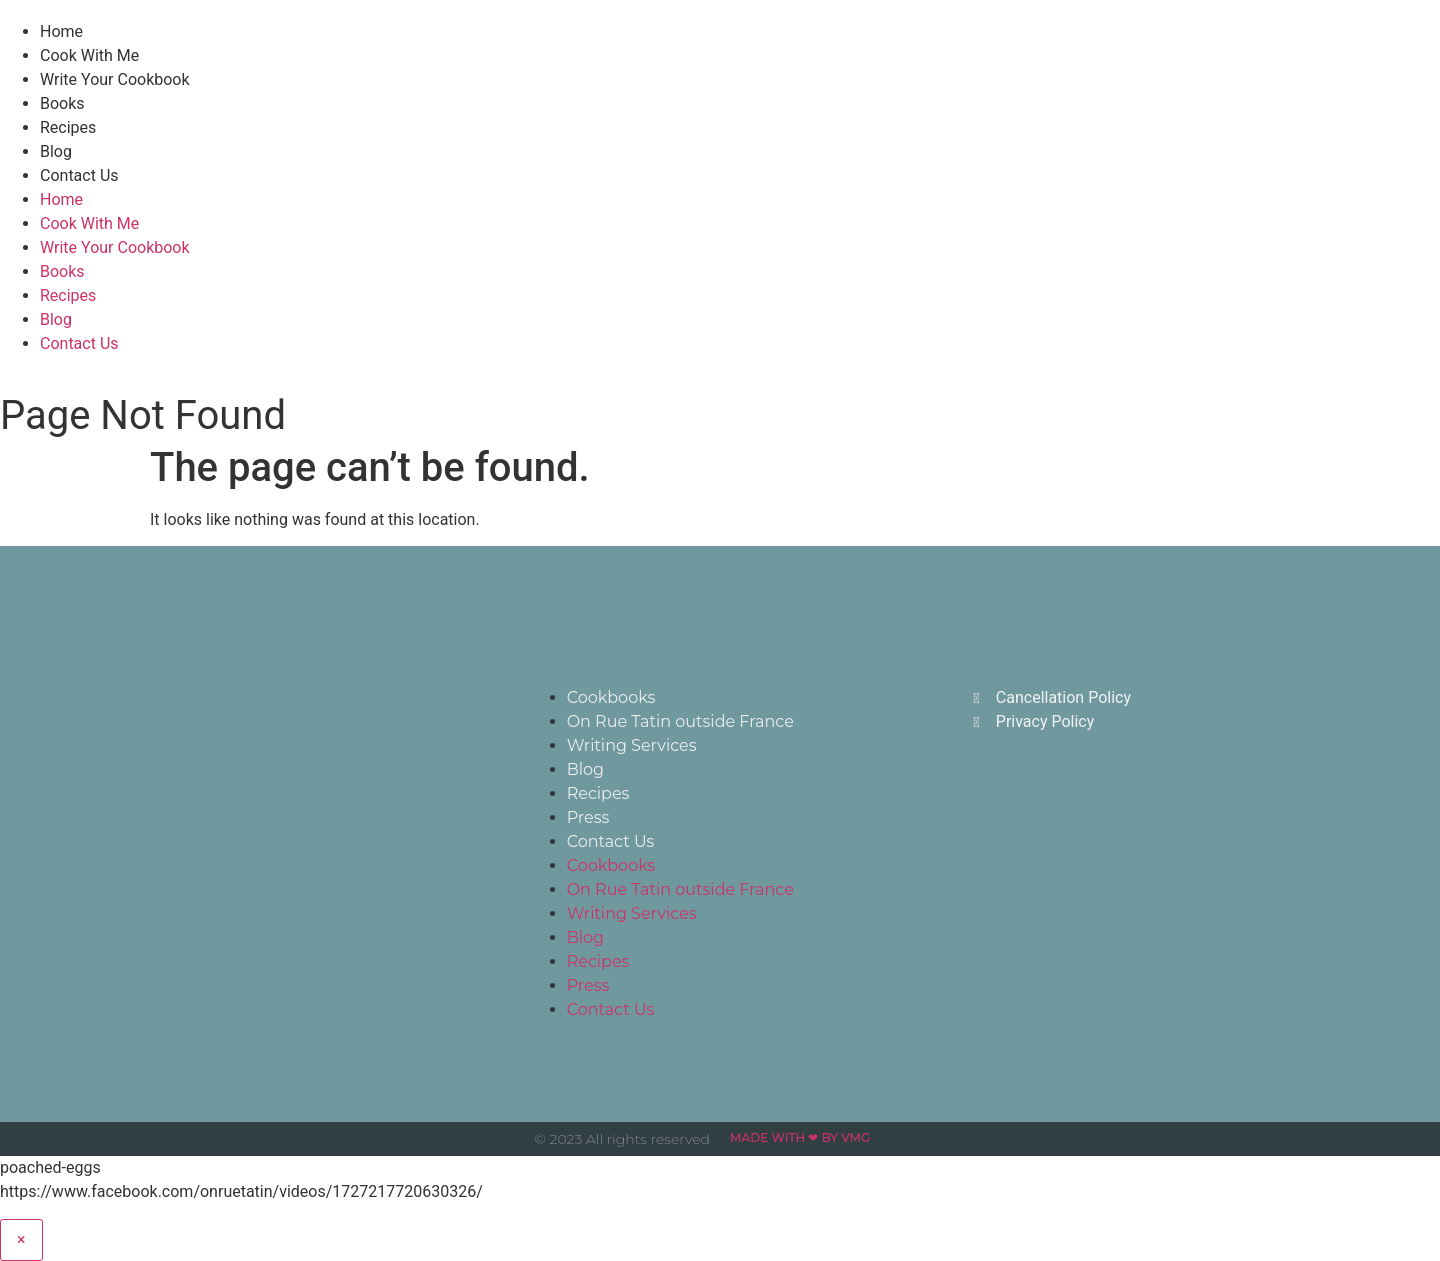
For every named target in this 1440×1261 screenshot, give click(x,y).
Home (61, 31)
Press (588, 817)
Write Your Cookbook (115, 79)
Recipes (68, 127)
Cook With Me (89, 55)
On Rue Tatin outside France (680, 721)
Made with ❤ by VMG (800, 1137)
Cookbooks (611, 697)
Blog (56, 151)
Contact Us (79, 175)
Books (62, 103)
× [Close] (21, 1239)
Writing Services (632, 745)
